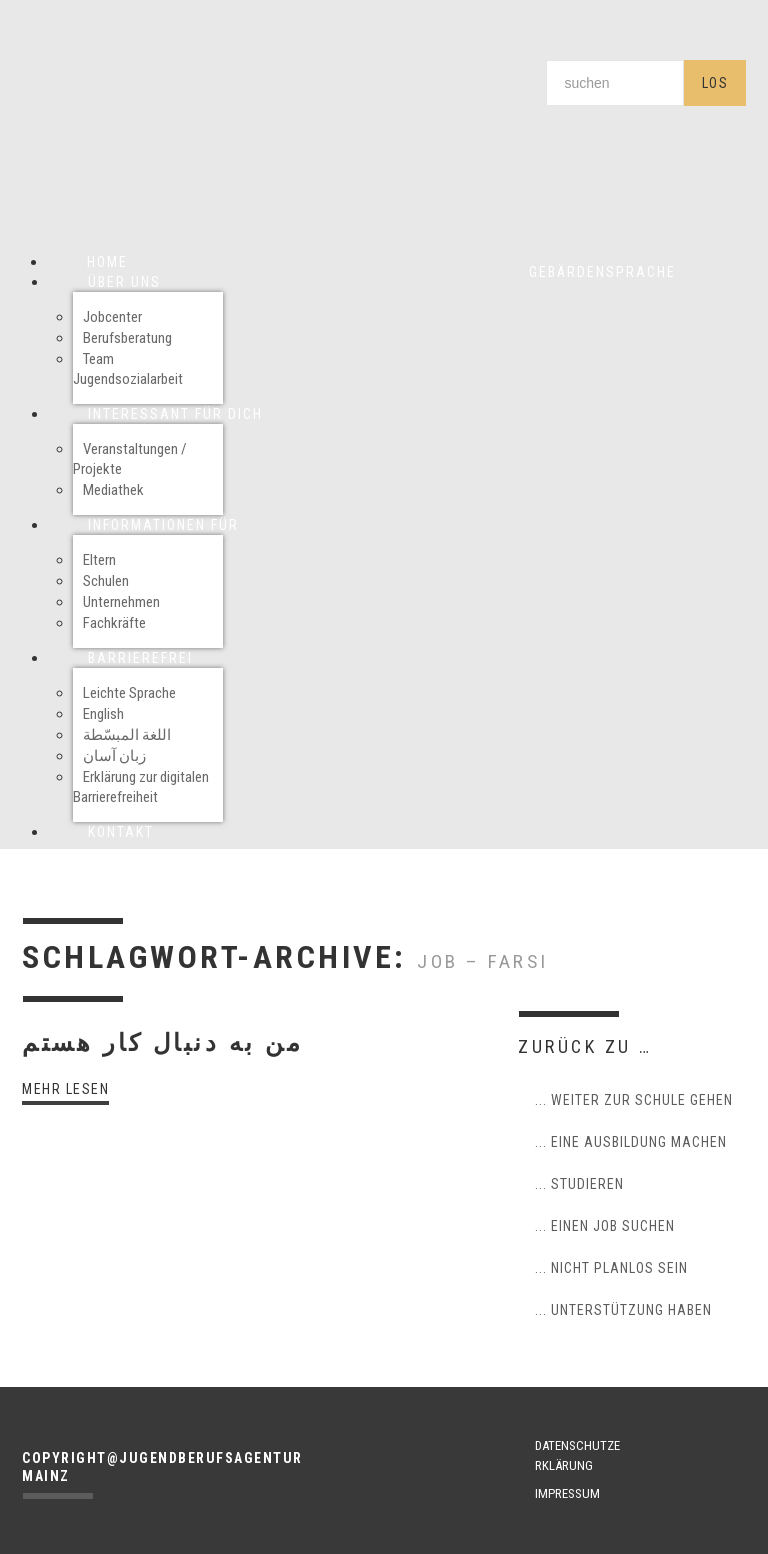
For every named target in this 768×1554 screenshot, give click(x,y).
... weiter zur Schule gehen (634, 1100)
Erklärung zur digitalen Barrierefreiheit (141, 787)
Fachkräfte (114, 623)
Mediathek (113, 490)
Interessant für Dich (175, 414)
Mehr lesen (65, 1089)
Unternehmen (121, 602)
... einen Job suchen (605, 1226)
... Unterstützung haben (623, 1310)
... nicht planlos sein (611, 1268)
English (103, 714)
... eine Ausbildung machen (631, 1142)
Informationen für (163, 525)
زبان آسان (114, 756)
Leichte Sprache (129, 693)
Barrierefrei (140, 658)
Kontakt (121, 832)
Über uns (124, 282)
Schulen (106, 581)
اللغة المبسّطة (127, 735)
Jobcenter (112, 317)
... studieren (579, 1184)
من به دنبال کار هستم (162, 1043)
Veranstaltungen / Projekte (130, 459)
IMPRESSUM (567, 1493)
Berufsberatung (127, 338)
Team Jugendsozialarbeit (128, 369)
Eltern (99, 560)
